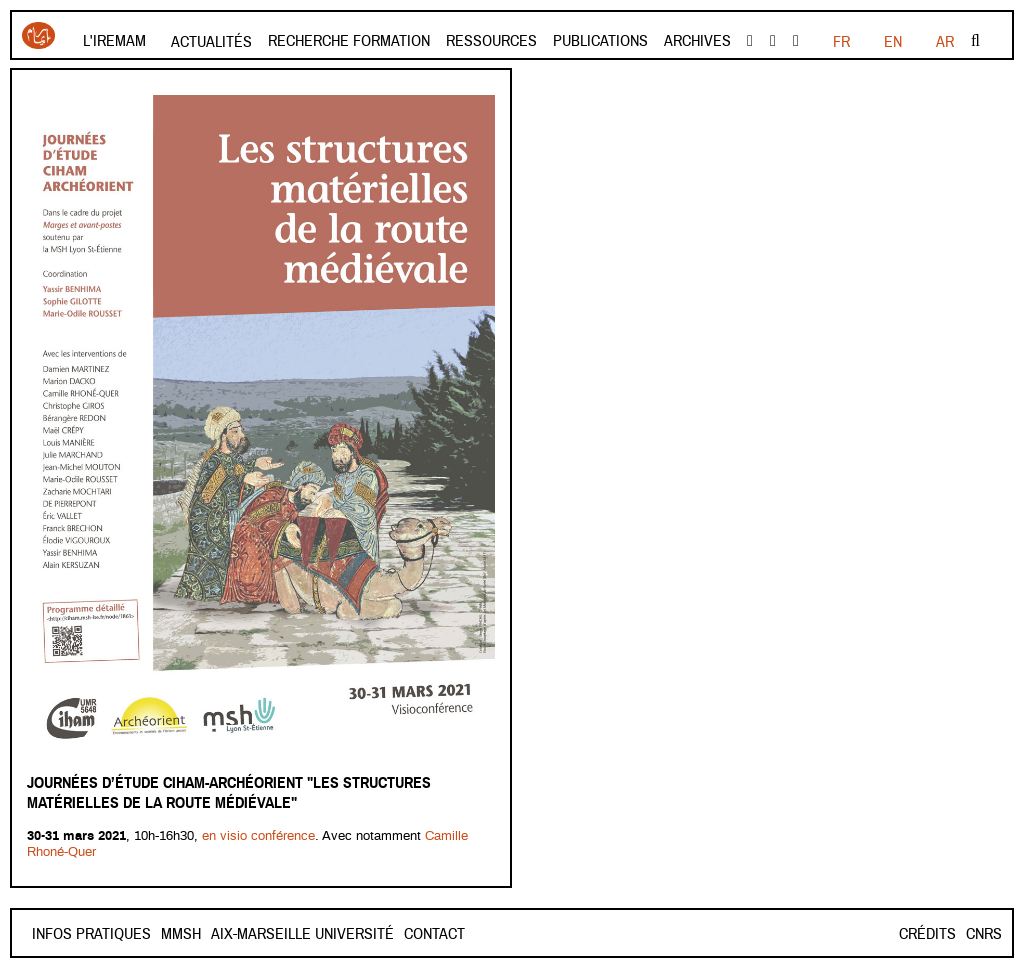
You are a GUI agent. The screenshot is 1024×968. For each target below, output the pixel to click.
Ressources (491, 41)
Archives (697, 41)
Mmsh (252, 934)
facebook (750, 41)
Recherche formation (349, 41)
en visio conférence (258, 836)
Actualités (211, 42)
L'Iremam (114, 41)
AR (945, 42)
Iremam (38, 35)
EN (893, 42)
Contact (191, 934)
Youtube (773, 41)
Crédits (927, 934)
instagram (796, 41)
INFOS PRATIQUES (91, 934)
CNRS (984, 934)
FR (841, 42)
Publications (600, 41)
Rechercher (975, 41)
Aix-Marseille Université (373, 934)
